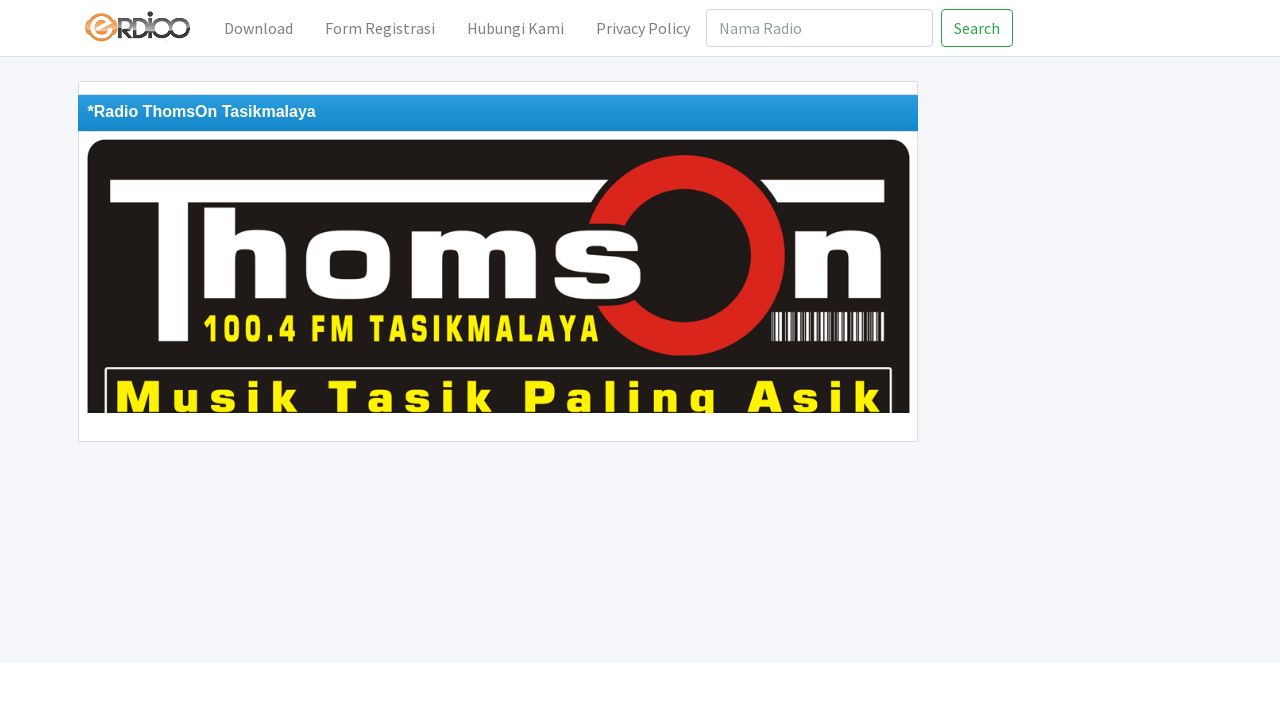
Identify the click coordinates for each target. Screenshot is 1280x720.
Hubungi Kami (515, 28)
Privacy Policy (643, 28)
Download (258, 28)
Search (977, 28)
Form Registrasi (380, 28)
